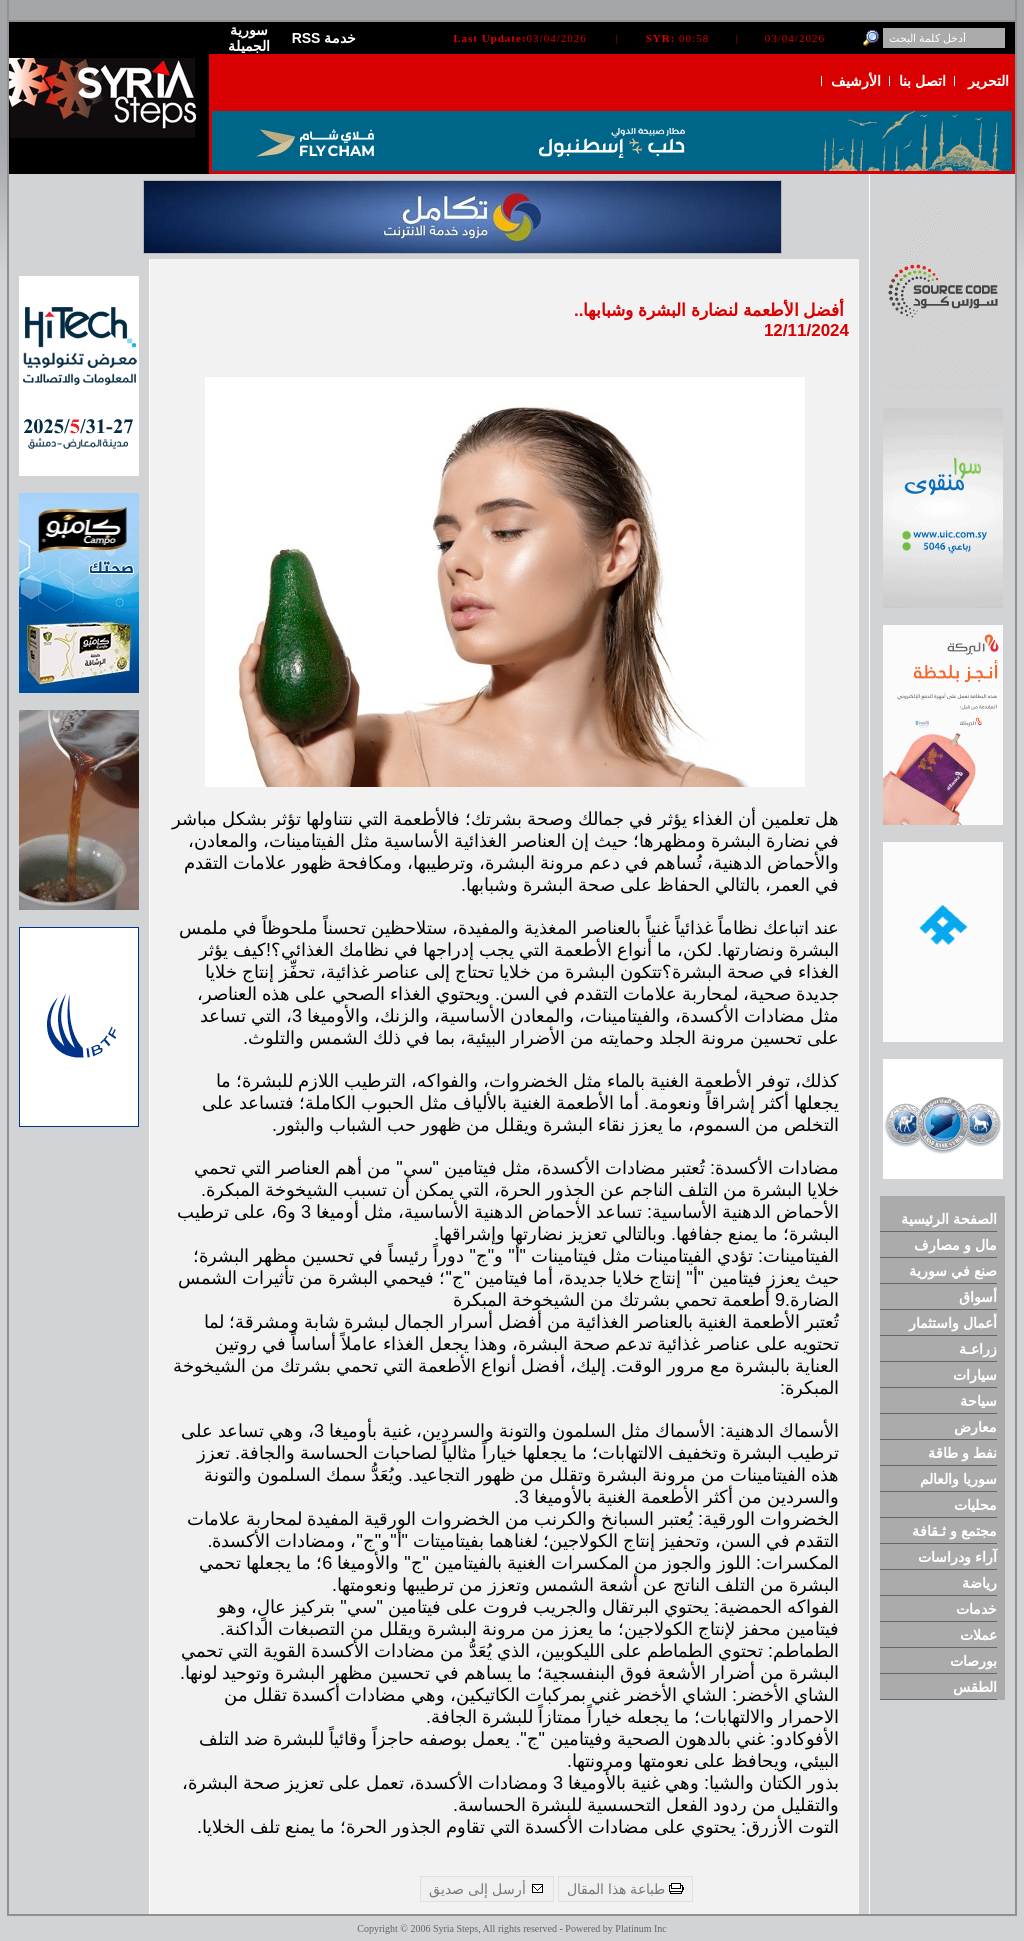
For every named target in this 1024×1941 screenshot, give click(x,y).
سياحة (978, 1401)
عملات (978, 1635)
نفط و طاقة (962, 1453)
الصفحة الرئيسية (949, 1219)
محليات (975, 1505)
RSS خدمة (324, 38)
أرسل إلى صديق (487, 1889)
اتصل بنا (922, 81)
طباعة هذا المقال (625, 1889)
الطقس (975, 1687)
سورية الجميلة (249, 38)
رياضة (979, 1583)
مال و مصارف (955, 1245)
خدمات (976, 1609)
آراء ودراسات (957, 1557)
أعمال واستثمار (953, 1323)
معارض (975, 1427)
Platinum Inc (640, 1928)
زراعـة (978, 1349)
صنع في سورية (953, 1271)
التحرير (988, 81)
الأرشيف (856, 81)
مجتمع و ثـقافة (954, 1531)
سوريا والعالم (958, 1479)
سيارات (975, 1375)
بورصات (973, 1661)
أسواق (978, 1297)
